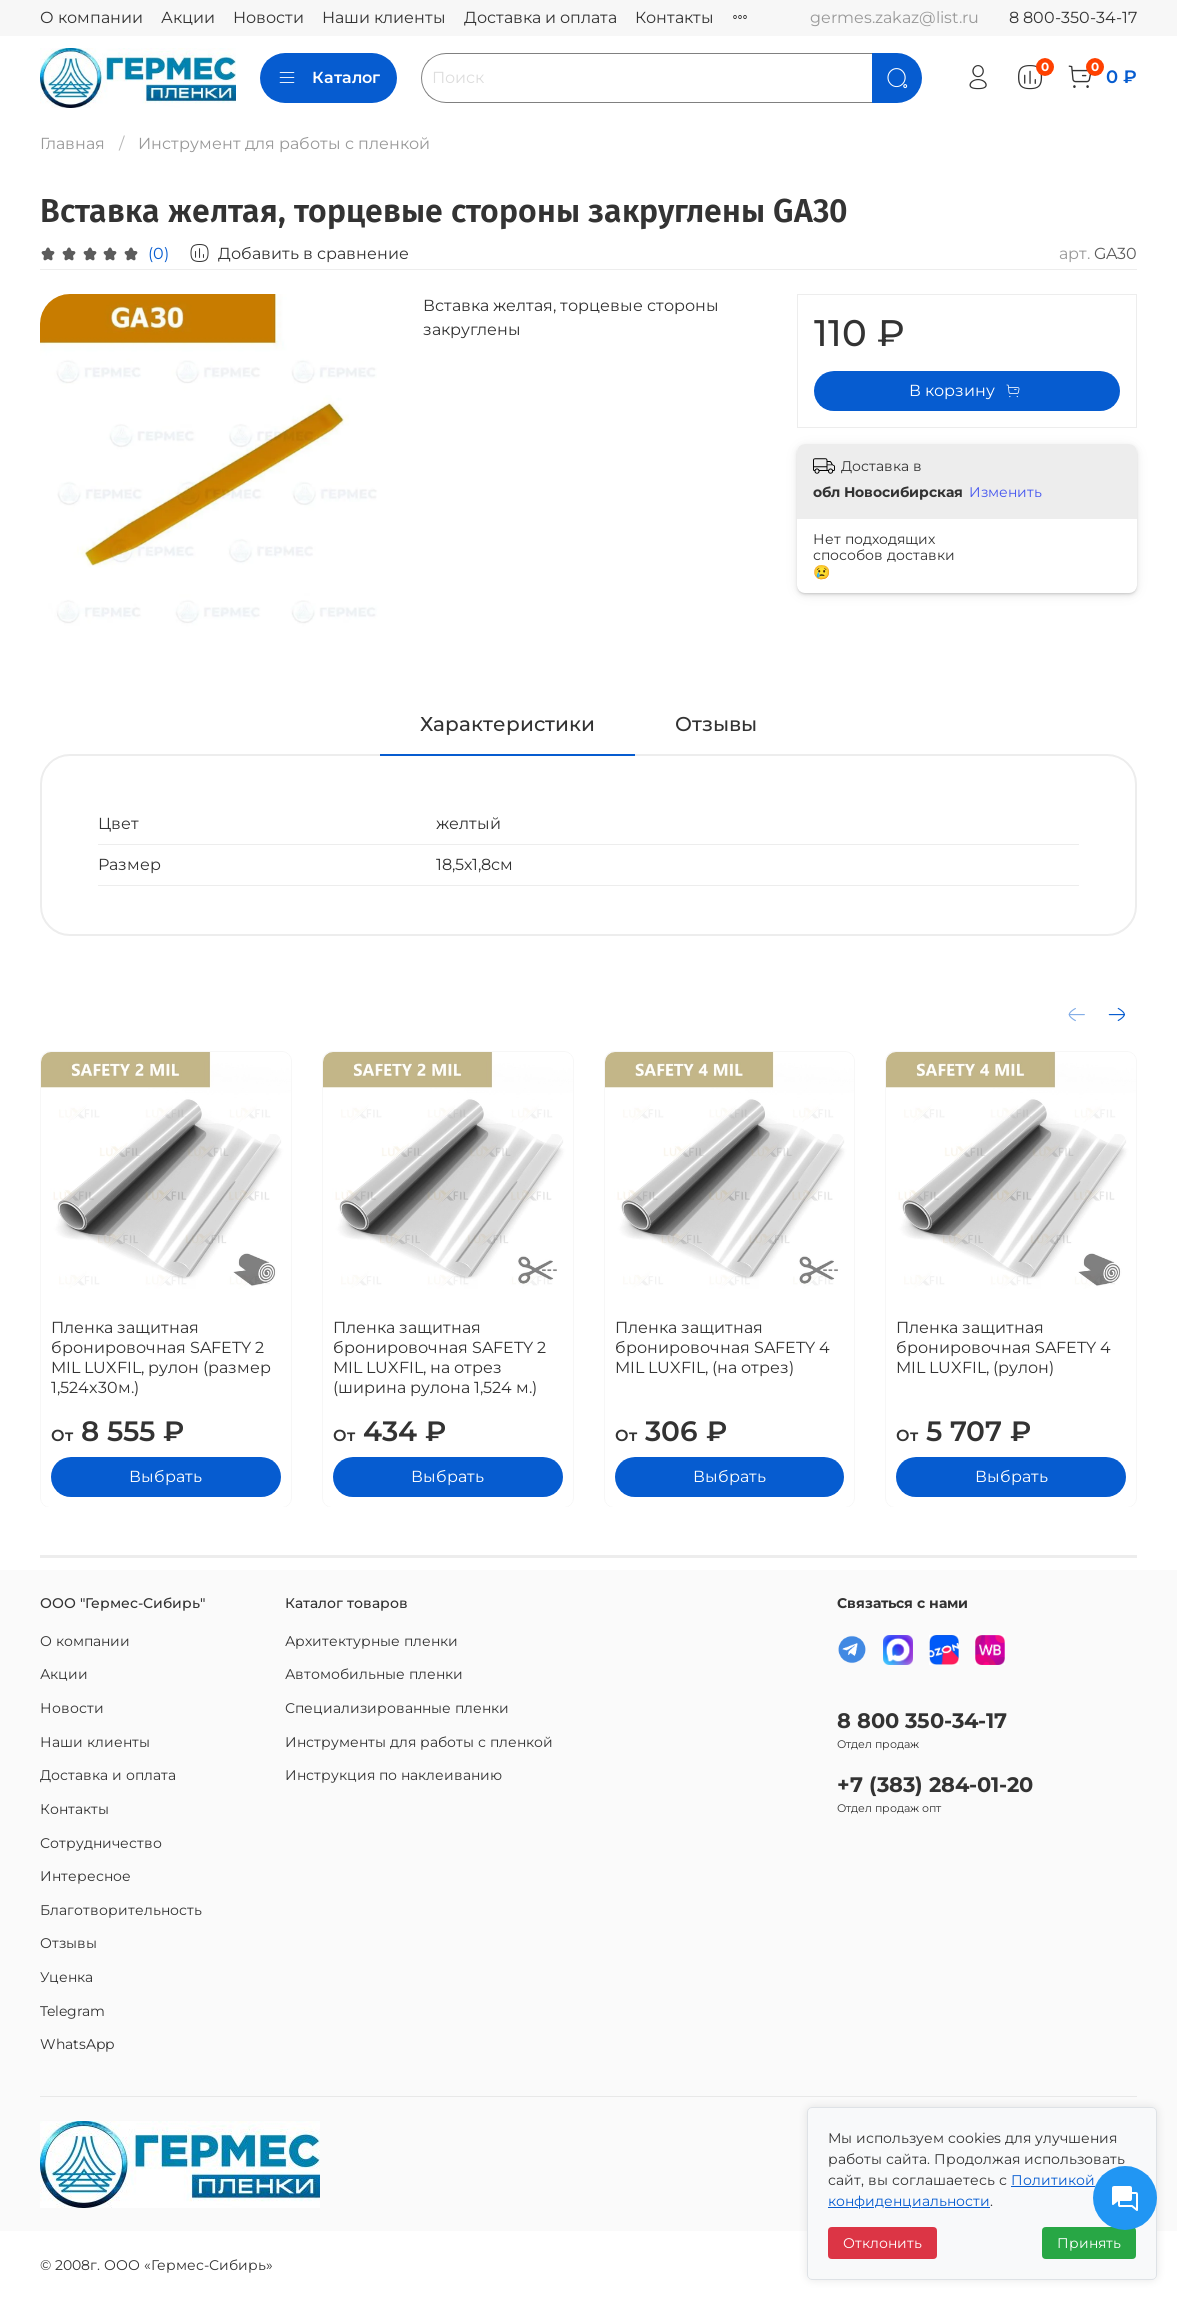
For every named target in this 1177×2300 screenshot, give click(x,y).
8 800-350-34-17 (1073, 17)
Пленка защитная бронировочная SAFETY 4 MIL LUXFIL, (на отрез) (722, 1346)
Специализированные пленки (397, 1708)
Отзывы (68, 1943)
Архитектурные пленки (371, 1641)
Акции (188, 17)
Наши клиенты (384, 17)
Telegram (72, 2011)
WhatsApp (77, 2044)
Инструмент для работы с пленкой (284, 143)
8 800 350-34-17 (922, 1720)
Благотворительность (121, 1910)
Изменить (1005, 492)
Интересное (85, 1876)
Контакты (674, 17)
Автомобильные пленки (374, 1674)
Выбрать (165, 1475)
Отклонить (882, 2243)
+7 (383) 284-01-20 (935, 1784)
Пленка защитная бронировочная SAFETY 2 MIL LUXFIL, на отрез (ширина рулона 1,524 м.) (439, 1356)
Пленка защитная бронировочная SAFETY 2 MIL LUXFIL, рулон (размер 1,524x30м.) (161, 1356)
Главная (72, 143)
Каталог (328, 78)
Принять (1089, 2243)
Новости (268, 17)
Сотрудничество (101, 1843)
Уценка (66, 1977)
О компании (91, 17)
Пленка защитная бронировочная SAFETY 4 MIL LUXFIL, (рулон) (1003, 1346)
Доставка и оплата (540, 17)
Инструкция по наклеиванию (393, 1775)
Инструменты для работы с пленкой (419, 1742)
